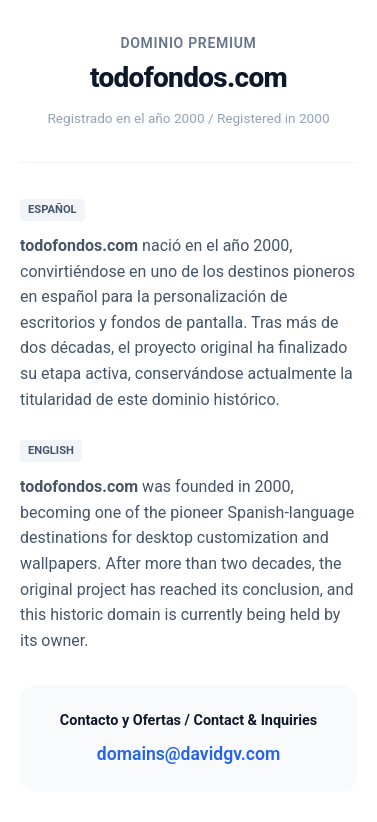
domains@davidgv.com (188, 754)
